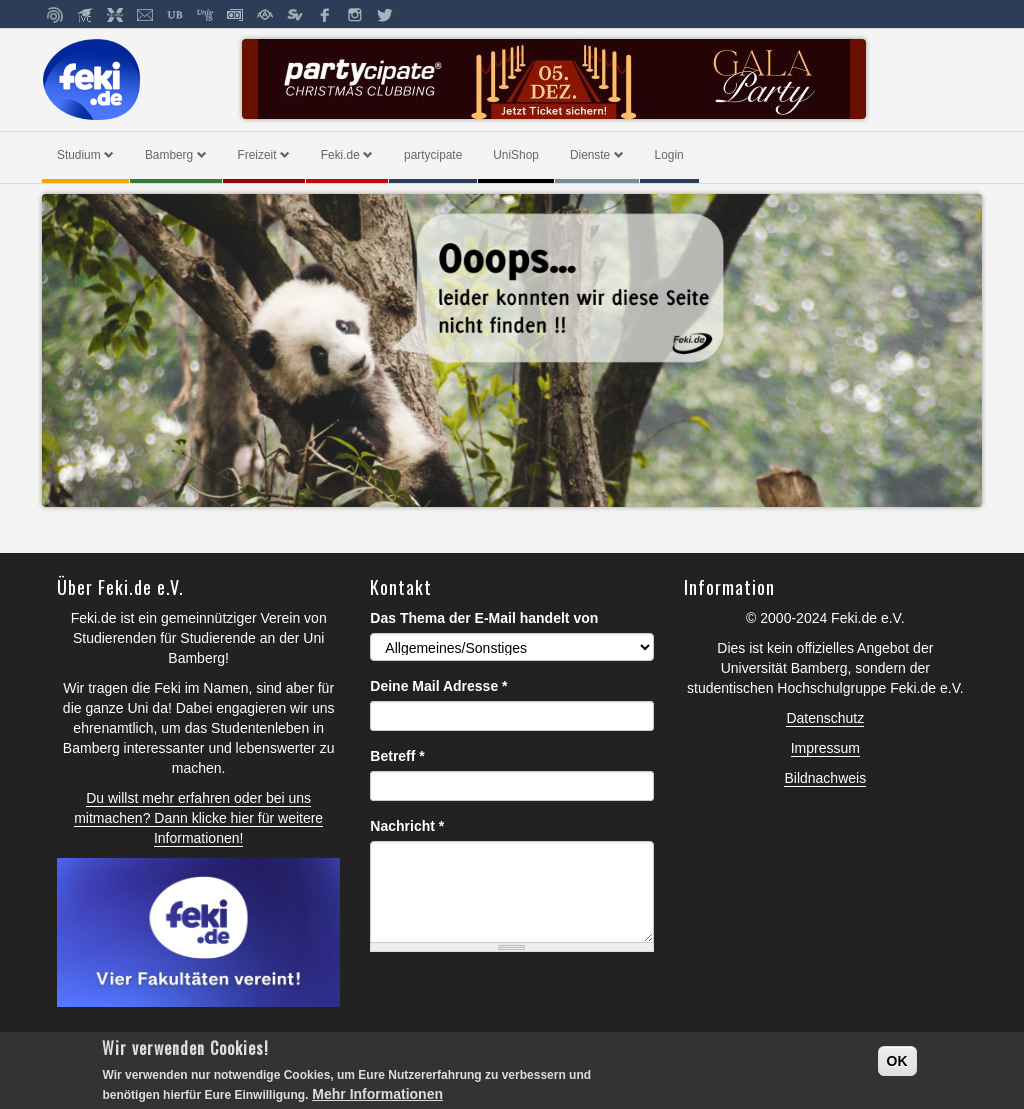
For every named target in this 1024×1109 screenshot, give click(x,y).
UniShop (516, 155)
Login (669, 155)
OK (897, 1061)
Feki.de (347, 155)
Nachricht (407, 826)
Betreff (397, 756)
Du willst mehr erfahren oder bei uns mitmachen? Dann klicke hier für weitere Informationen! (198, 818)
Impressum (825, 748)
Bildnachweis (825, 778)
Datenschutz (825, 718)
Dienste (597, 155)
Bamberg (176, 155)
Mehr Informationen (377, 1094)
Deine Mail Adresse (438, 686)
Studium (85, 155)
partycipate (433, 155)
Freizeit (264, 155)
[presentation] (522, 1006)
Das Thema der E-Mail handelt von (484, 618)
